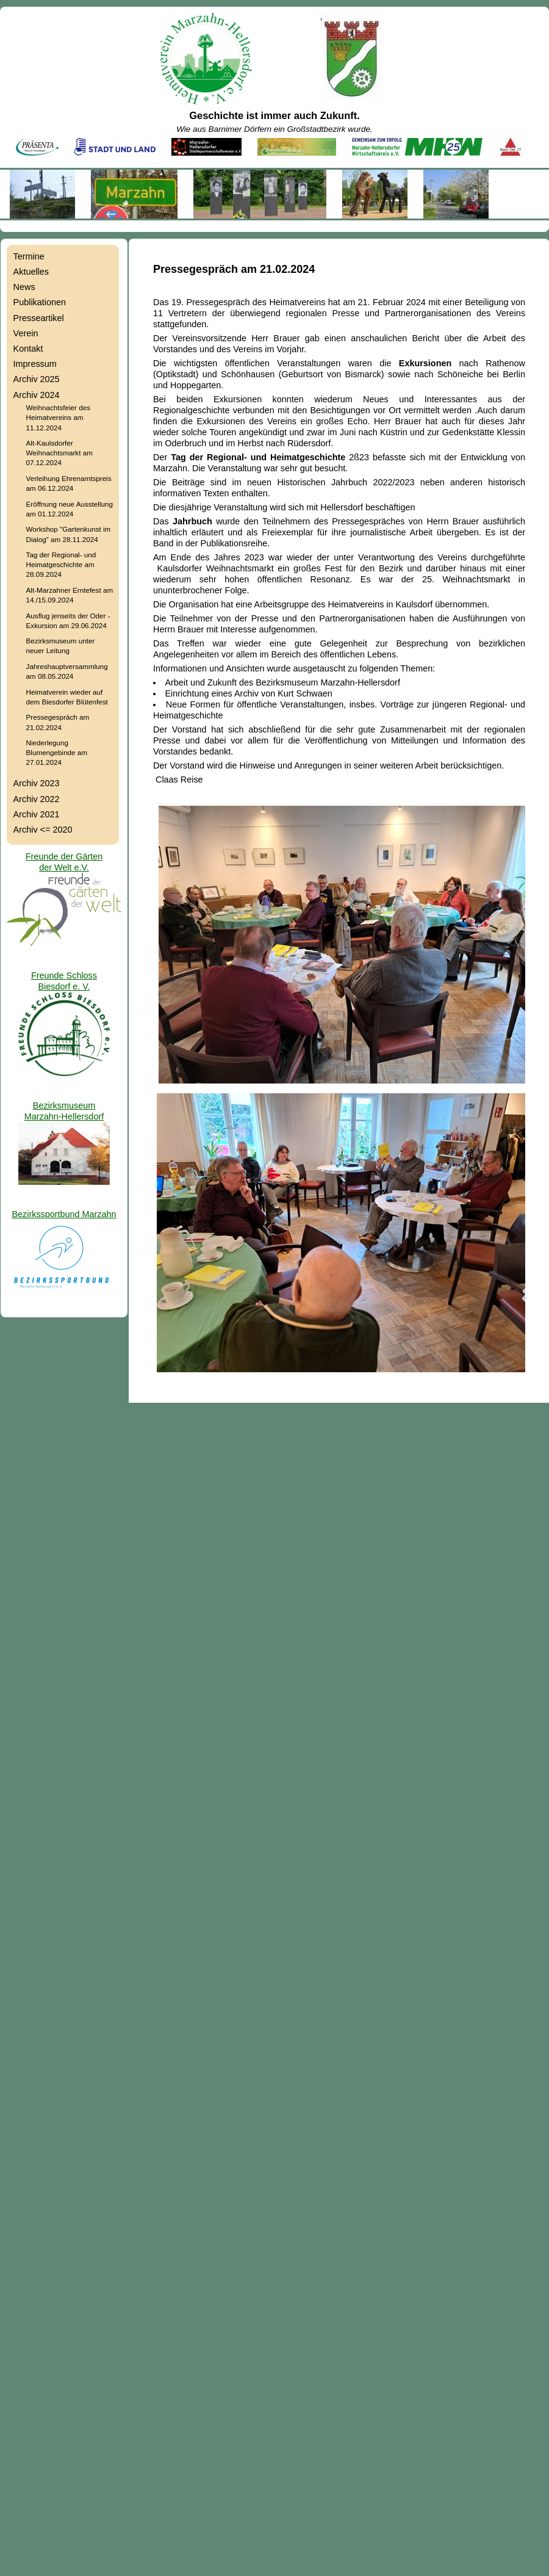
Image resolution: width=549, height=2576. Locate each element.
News (24, 287)
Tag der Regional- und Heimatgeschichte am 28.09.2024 (61, 564)
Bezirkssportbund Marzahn (64, 1214)
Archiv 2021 (36, 814)
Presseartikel (38, 318)
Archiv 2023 (36, 783)
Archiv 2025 (36, 379)
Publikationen (39, 302)
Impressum (35, 364)
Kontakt (28, 348)
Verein (25, 333)
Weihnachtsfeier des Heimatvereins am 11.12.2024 (58, 417)
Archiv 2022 (36, 799)
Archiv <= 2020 (43, 829)
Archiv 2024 (36, 395)
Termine (29, 256)
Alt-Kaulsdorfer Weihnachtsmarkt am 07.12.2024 (59, 452)
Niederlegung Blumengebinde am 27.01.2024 (56, 752)
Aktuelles (31, 272)
